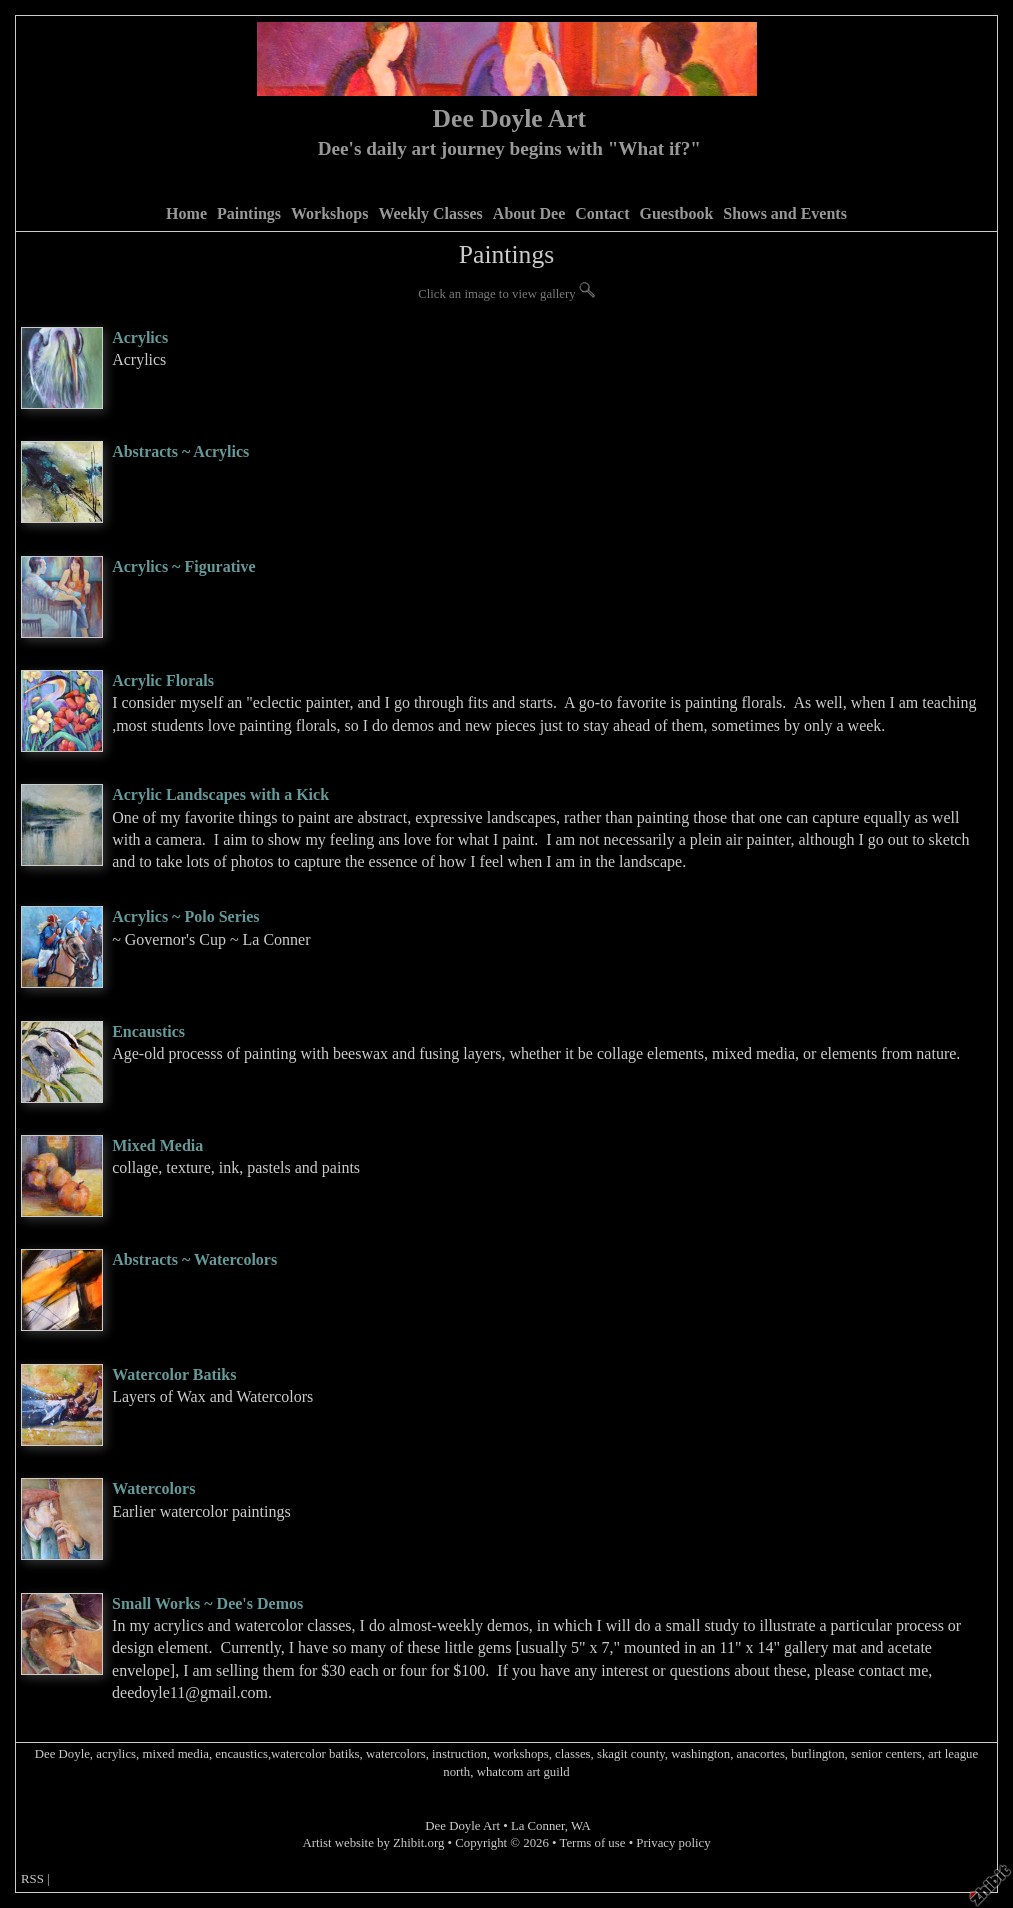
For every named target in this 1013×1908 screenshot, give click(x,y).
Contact (602, 213)
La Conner (538, 1826)
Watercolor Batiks (174, 1374)
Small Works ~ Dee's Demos (207, 1603)
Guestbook (676, 213)
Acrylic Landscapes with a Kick (220, 794)
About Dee (529, 213)
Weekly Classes (430, 213)
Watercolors (153, 1488)
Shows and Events (785, 213)
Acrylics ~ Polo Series (185, 916)
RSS (32, 1879)
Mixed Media (157, 1145)
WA (581, 1826)
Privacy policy (673, 1843)
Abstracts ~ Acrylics (180, 451)
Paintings (249, 213)
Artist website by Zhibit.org (373, 1843)
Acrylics (140, 337)
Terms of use (593, 1843)
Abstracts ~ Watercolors (194, 1259)
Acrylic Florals (163, 680)
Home (186, 213)
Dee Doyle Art (510, 118)
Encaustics (148, 1031)
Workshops (329, 213)
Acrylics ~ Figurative (183, 566)
